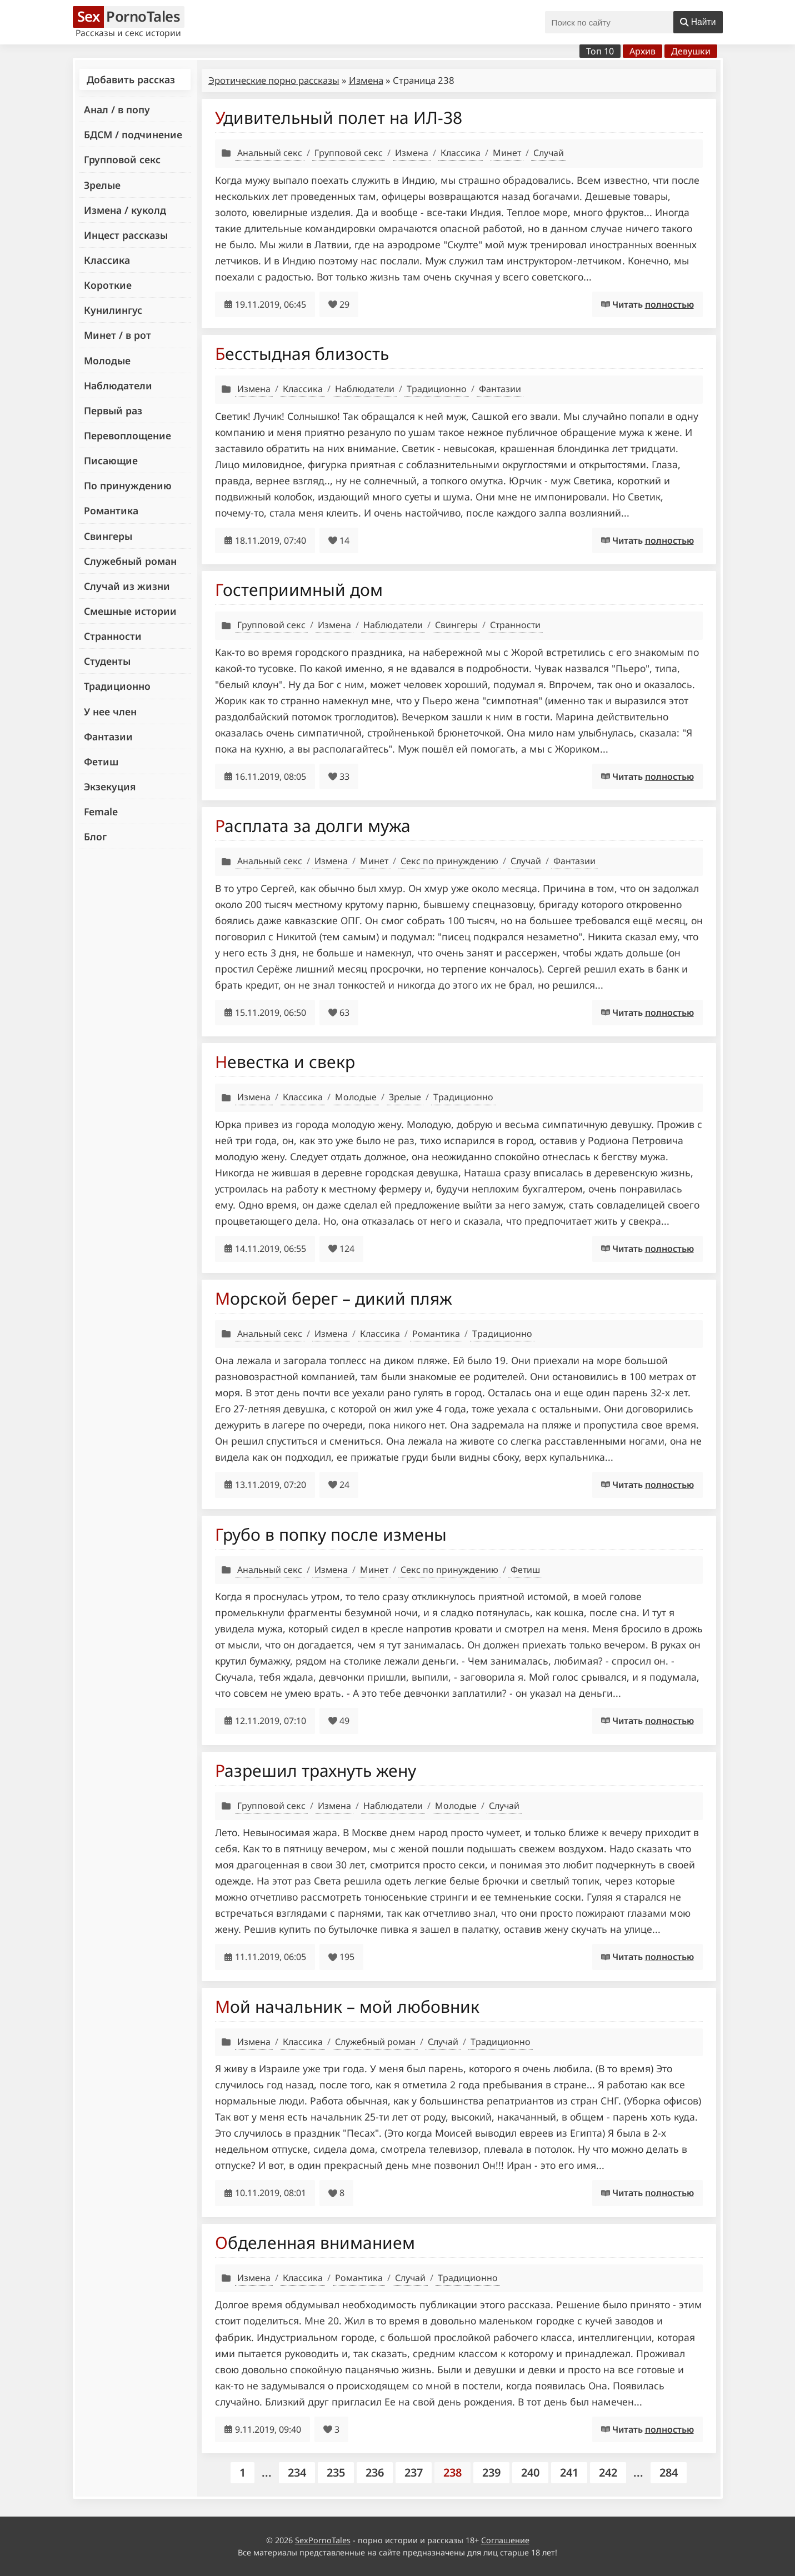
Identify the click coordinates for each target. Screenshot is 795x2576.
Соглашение (505, 2540)
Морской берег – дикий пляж (333, 1298)
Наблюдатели (118, 385)
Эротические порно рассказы (273, 80)
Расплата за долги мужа (313, 825)
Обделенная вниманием (315, 2242)
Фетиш (101, 761)
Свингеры (108, 536)
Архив (642, 51)
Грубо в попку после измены (331, 1534)
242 (608, 2472)
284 (668, 2472)
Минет (507, 153)
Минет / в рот (117, 335)
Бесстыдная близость (302, 353)
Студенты (107, 661)
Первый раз (113, 410)
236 (375, 2472)
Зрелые (102, 185)
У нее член (110, 711)
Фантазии (108, 736)
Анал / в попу (117, 109)
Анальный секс (269, 153)
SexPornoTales (323, 2540)
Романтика (111, 510)
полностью (669, 304)
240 (530, 2472)
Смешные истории (130, 611)
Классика (107, 260)
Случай (548, 153)
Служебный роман (130, 561)
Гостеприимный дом (299, 589)
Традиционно (117, 686)
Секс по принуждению (449, 861)
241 (569, 2472)
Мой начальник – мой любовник (347, 2006)
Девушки (691, 51)
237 (413, 2472)
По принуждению (128, 485)
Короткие (108, 285)
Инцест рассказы (126, 235)
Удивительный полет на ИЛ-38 (338, 117)
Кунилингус (113, 310)
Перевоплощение (127, 435)
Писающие (111, 460)
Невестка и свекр (285, 1061)
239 (491, 2472)
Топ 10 (600, 51)
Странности (113, 636)
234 (297, 2472)
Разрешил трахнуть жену (315, 1770)
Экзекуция (110, 786)
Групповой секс (122, 159)
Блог (95, 836)
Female (101, 811)
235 (336, 2472)
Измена (366, 80)
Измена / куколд (125, 210)
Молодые (107, 360)
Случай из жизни (127, 586)
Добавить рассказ (131, 79)
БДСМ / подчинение (133, 134)
